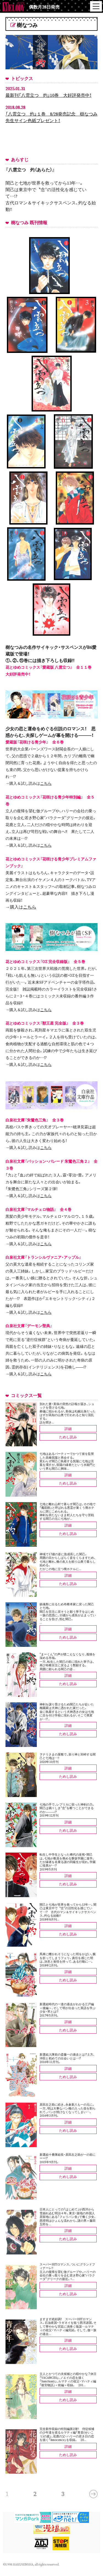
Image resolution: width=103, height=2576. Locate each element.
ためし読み (68, 1436)
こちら (46, 783)
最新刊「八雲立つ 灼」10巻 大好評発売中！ (48, 95)
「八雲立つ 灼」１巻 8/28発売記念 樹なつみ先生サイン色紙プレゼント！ (51, 117)
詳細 (68, 1428)
